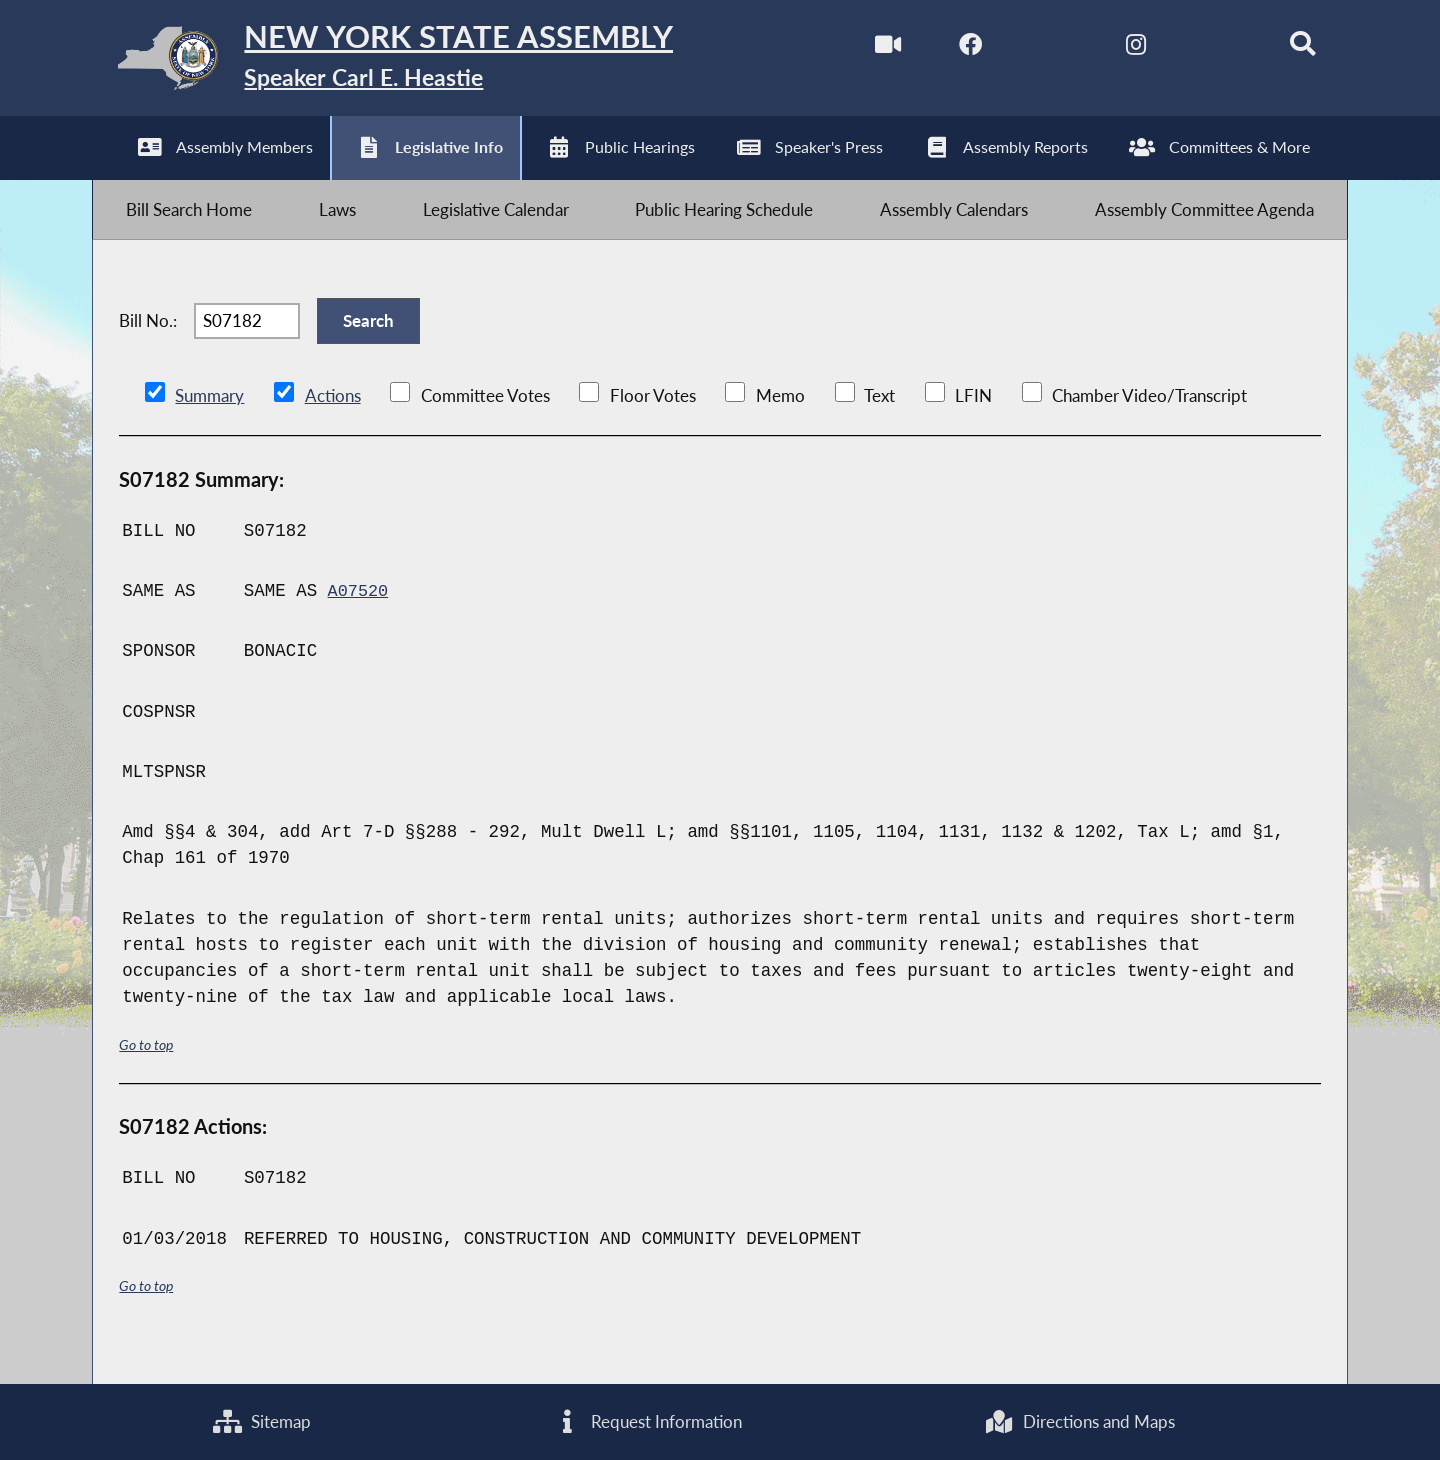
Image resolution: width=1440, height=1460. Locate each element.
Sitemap (262, 1420)
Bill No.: (148, 344)
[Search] (1286, 48)
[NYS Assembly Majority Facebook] (949, 48)
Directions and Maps (1079, 1420)
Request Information (647, 1420)
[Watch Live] (864, 48)
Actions (332, 426)
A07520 (359, 621)
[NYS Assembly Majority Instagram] (1117, 48)
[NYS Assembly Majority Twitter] (1033, 48)
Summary (209, 426)
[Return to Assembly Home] (409, 63)
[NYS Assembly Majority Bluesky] (1201, 48)
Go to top (149, 1074)
